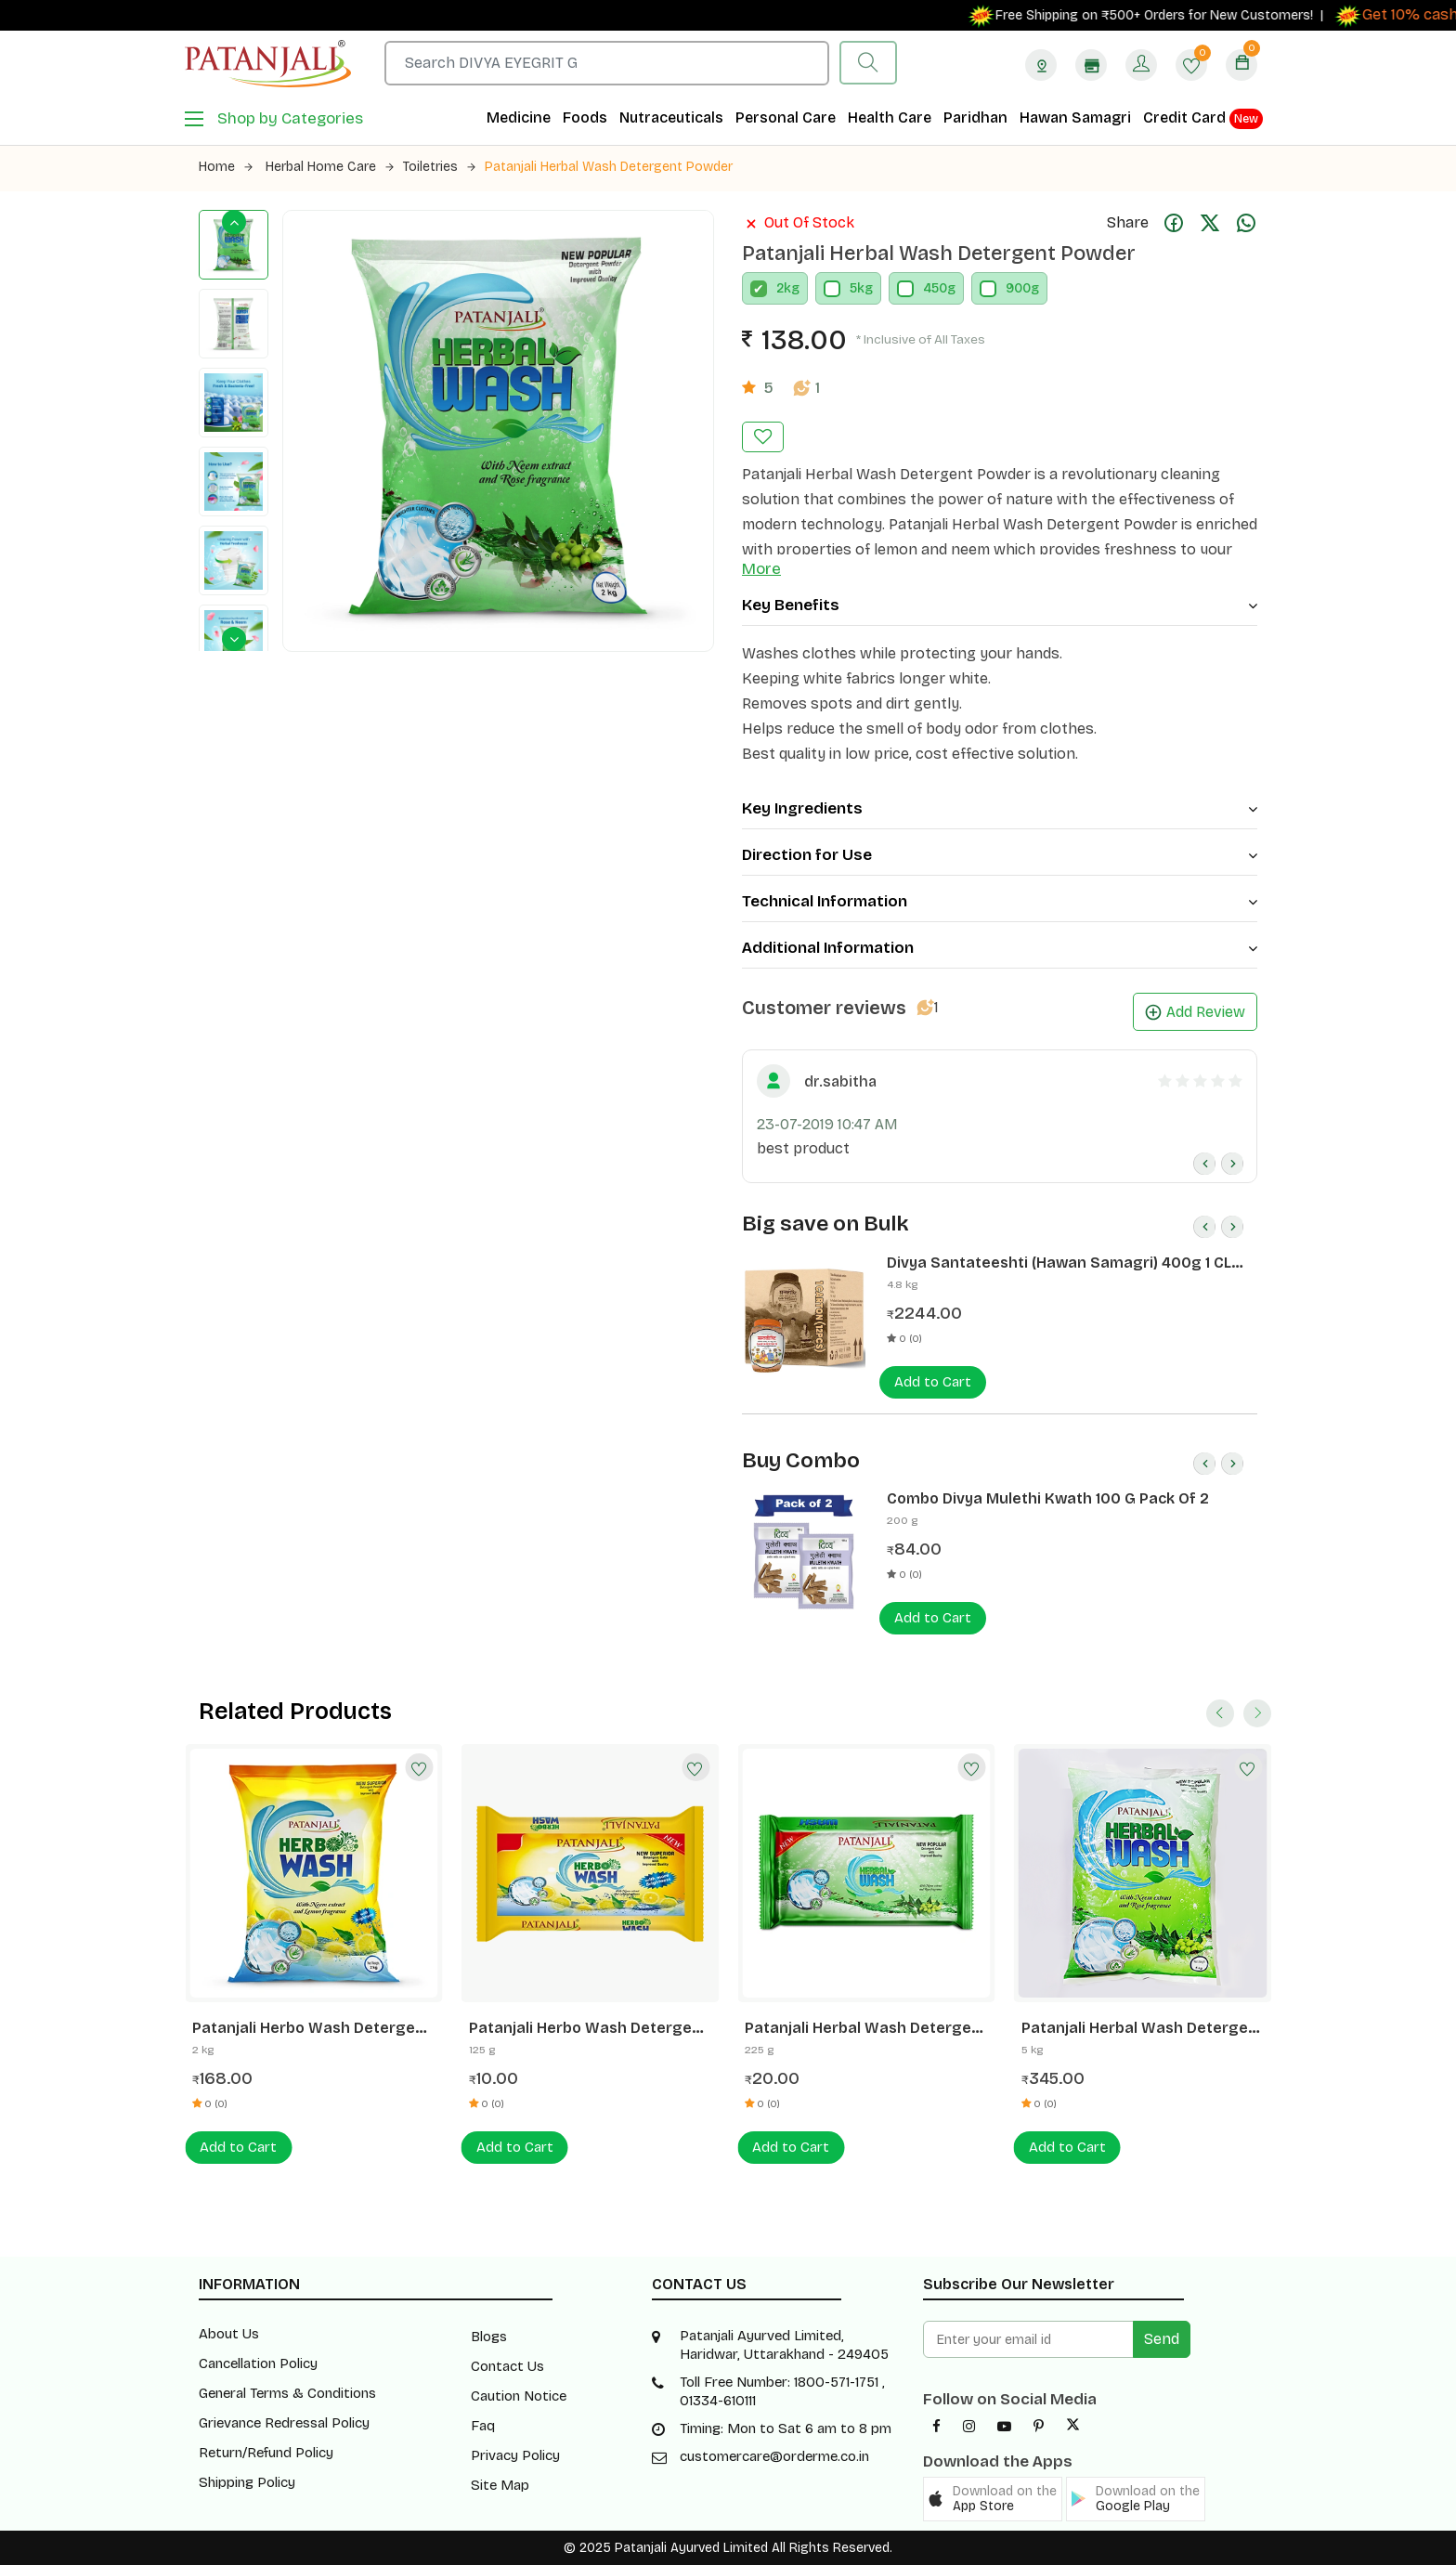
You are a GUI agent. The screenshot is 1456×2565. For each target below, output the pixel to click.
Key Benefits (999, 605)
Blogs (489, 2336)
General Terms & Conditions (287, 2393)
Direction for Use (999, 855)
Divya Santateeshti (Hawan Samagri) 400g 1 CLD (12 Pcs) (1064, 1263)
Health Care (889, 117)
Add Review (1195, 1012)
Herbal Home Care (330, 167)
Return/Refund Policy (266, 2452)
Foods (585, 117)
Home (226, 167)
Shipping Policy (247, 2482)
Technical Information (999, 901)
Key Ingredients (999, 808)
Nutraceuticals (671, 117)
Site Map (500, 2485)
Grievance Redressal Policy (284, 2423)
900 (1018, 288)
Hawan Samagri (1075, 117)
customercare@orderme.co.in (774, 2456)
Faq (483, 2425)
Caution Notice (518, 2396)
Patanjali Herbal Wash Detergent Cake (866, 2028)
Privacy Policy (515, 2455)
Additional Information (999, 947)
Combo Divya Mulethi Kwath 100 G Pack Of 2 (1048, 1498)
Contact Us (507, 2366)
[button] (992, 2499)
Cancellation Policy (258, 2363)
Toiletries (439, 167)
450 (935, 288)
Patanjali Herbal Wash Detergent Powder (609, 167)
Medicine (519, 117)
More (761, 569)
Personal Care (785, 117)
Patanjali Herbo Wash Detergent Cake (588, 2028)
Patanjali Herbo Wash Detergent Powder (311, 2028)
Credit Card (1203, 119)
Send (1161, 2339)
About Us (229, 2333)
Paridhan (975, 117)
